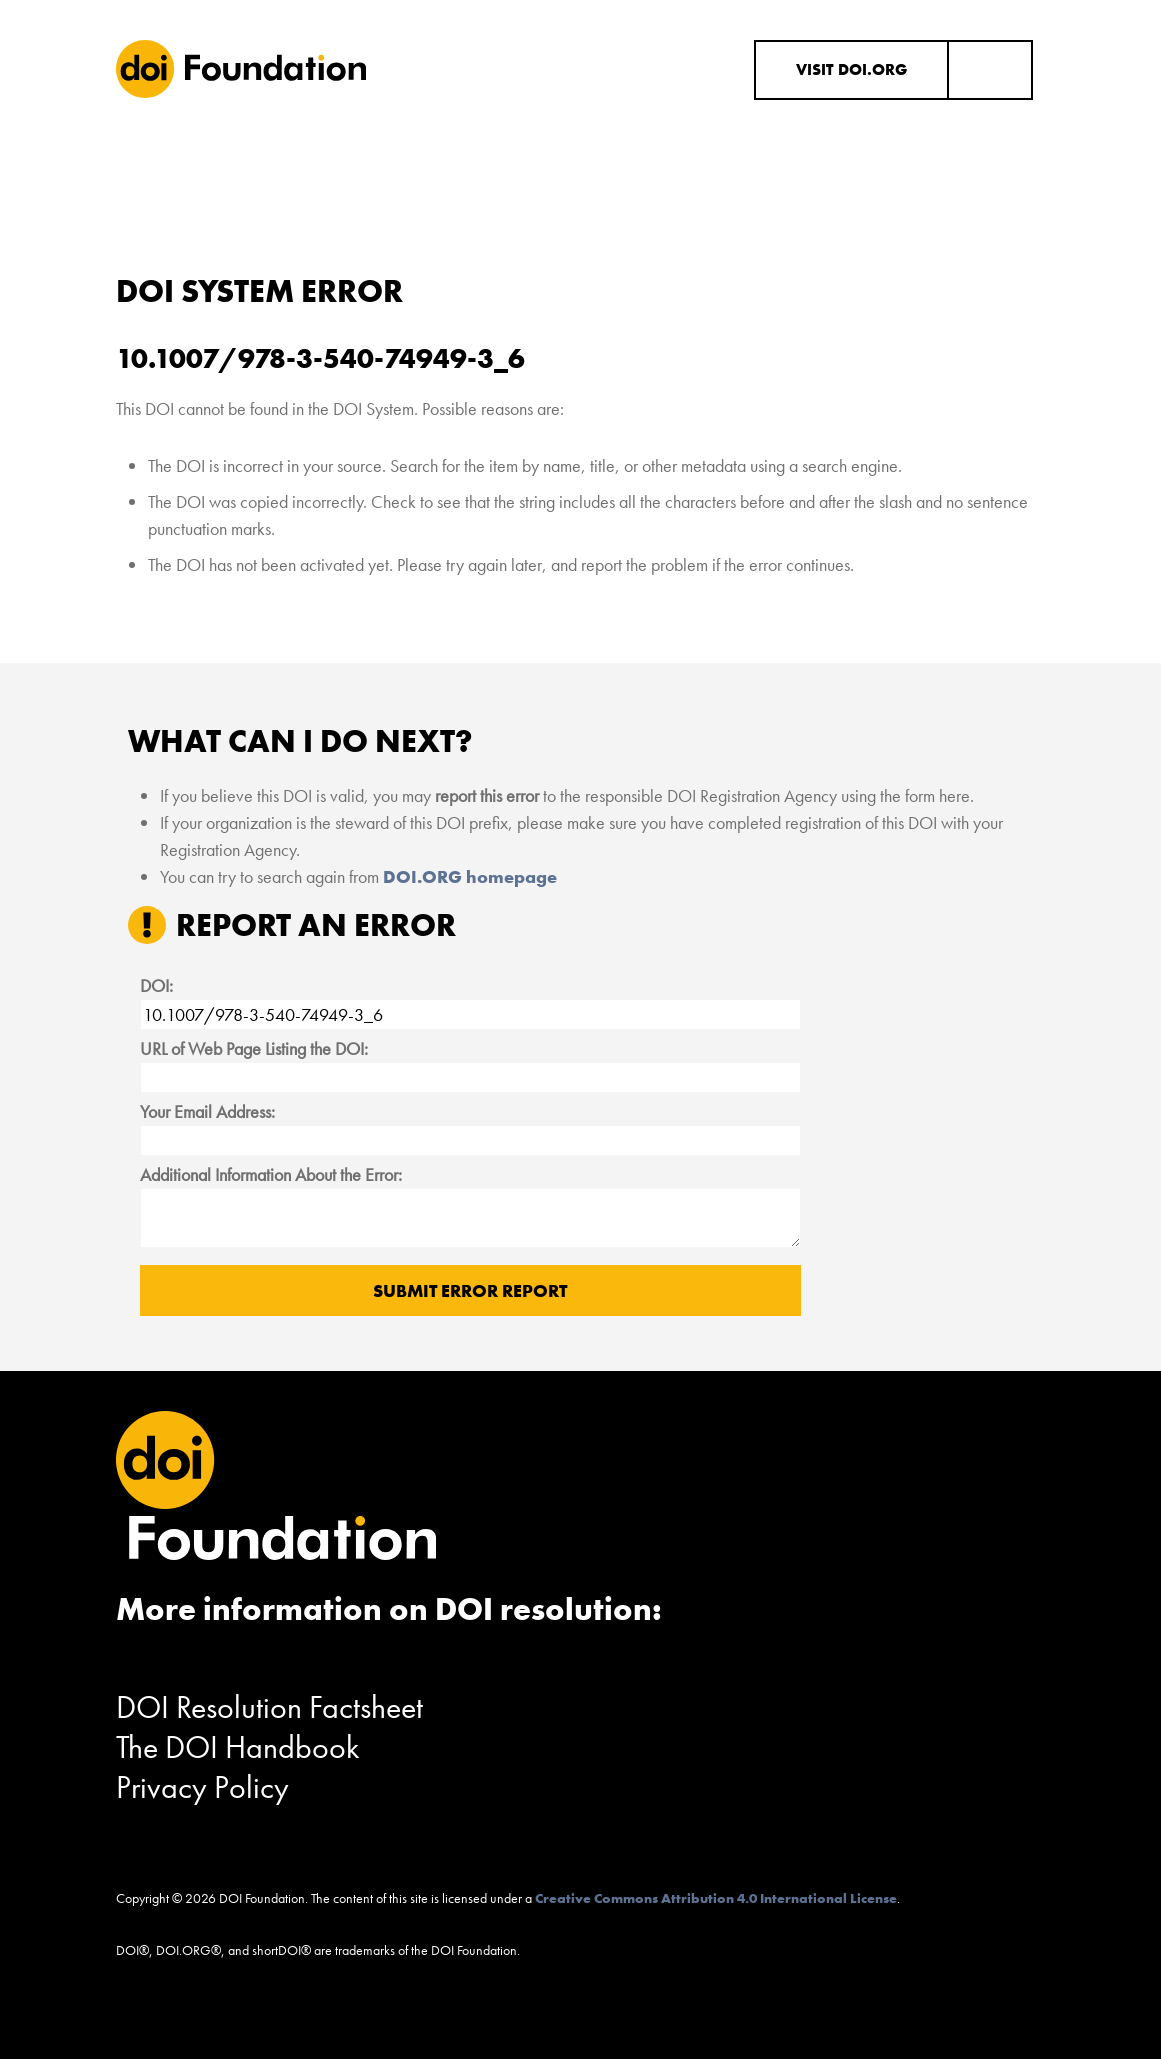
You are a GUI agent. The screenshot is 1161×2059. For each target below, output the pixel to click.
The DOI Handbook (238, 1747)
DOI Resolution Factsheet (269, 1707)
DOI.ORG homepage (470, 876)
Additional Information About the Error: (271, 1174)
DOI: (156, 985)
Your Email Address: (207, 1111)
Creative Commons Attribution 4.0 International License (716, 1898)
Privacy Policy (202, 1787)
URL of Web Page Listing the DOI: (254, 1048)
